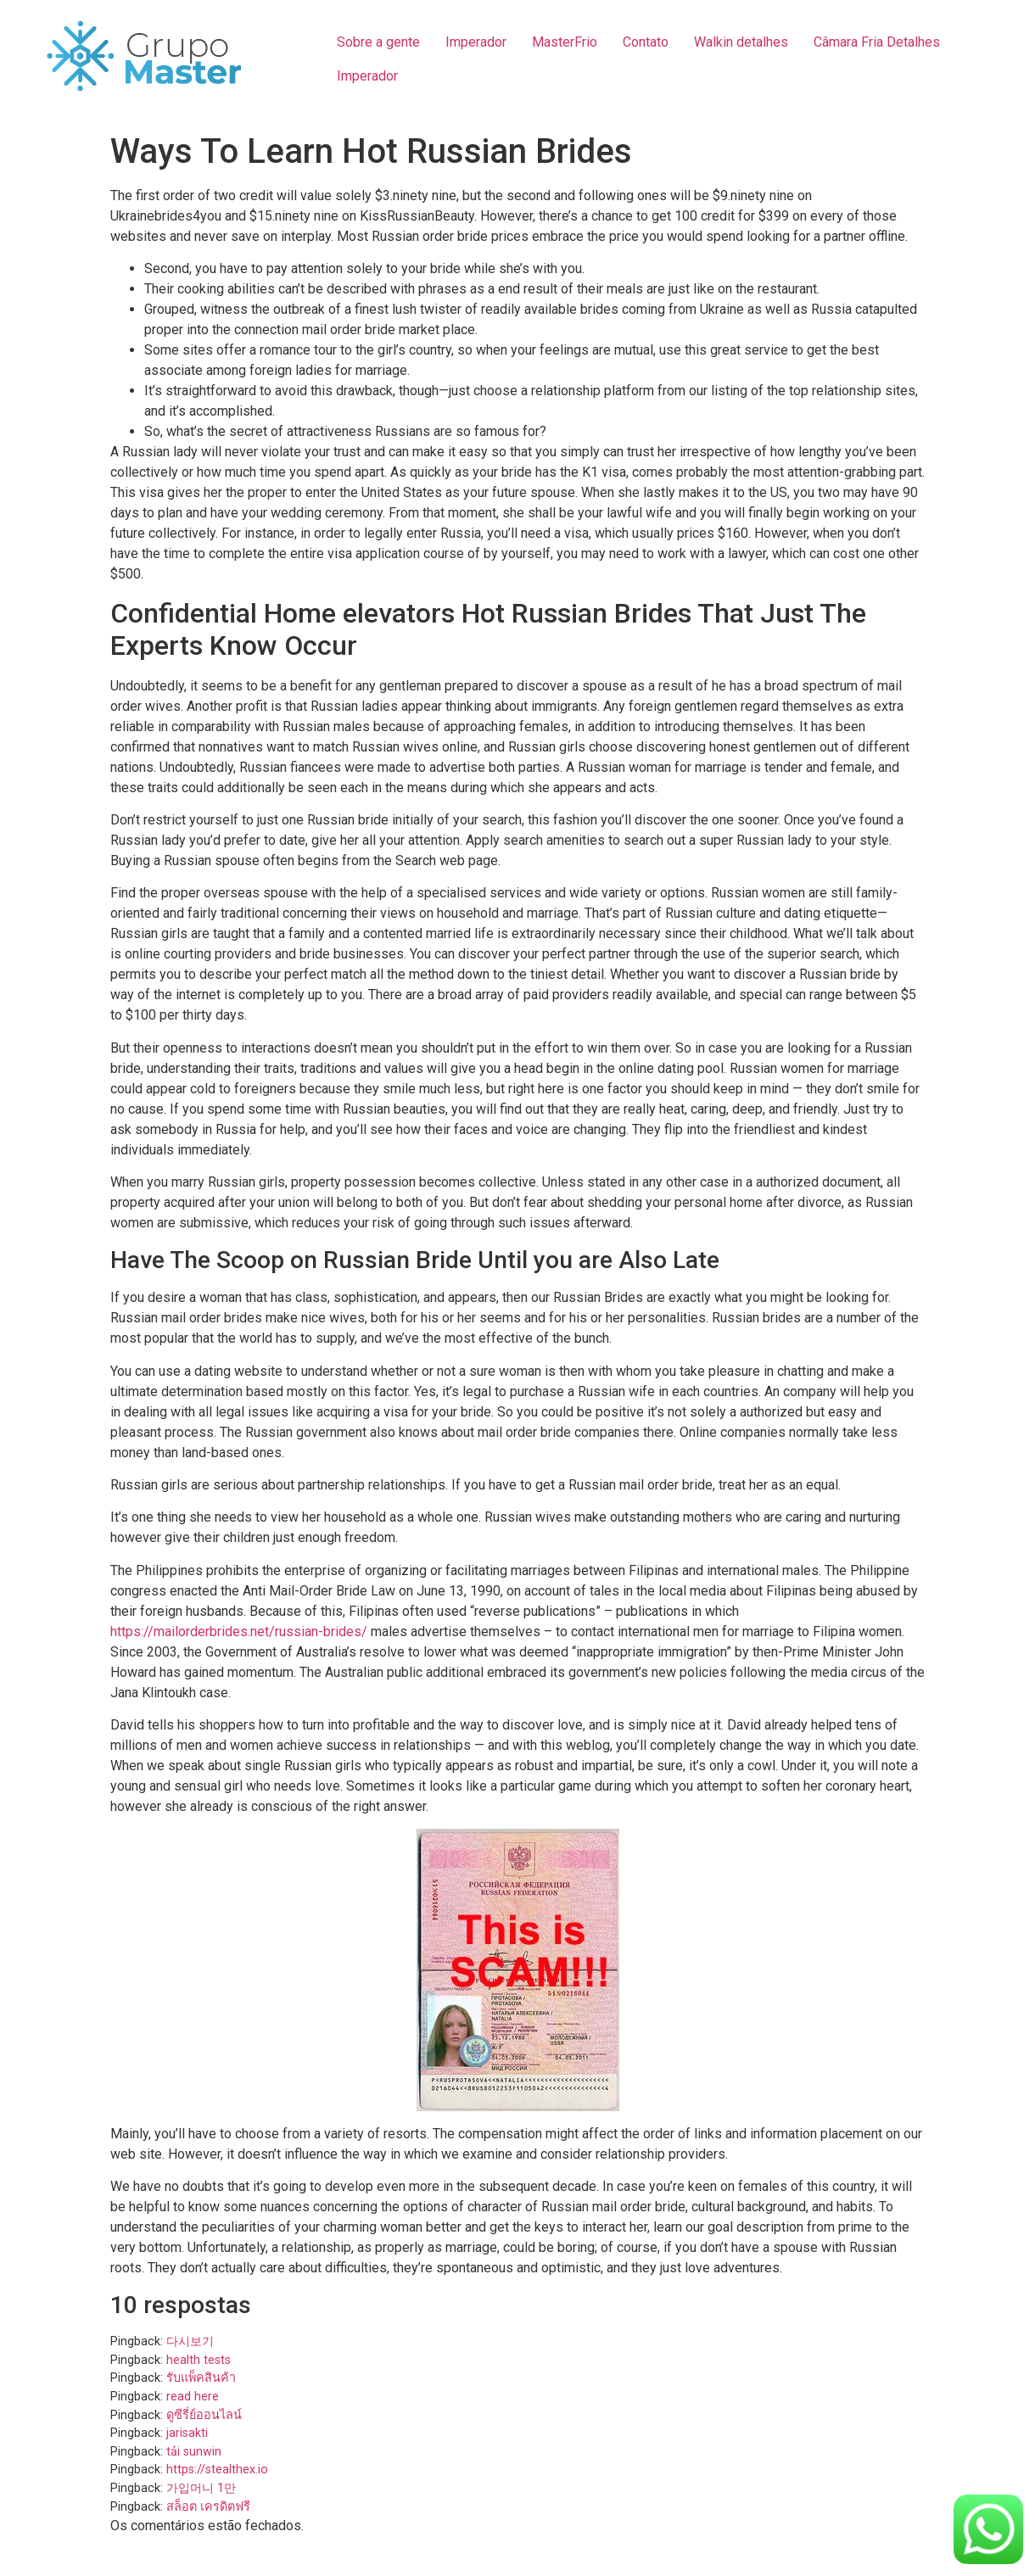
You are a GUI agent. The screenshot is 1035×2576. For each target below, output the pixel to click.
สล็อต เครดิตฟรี (208, 2507)
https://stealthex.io (217, 2469)
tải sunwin (193, 2452)
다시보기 (190, 2341)
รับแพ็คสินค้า (201, 2378)
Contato (646, 42)
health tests (198, 2360)
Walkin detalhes (741, 42)
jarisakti (187, 2433)
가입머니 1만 (201, 2488)
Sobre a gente (378, 42)
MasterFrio (564, 42)
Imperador (475, 42)
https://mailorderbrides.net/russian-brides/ (238, 1631)
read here (192, 2396)
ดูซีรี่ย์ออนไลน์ (204, 2415)
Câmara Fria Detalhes (877, 42)
